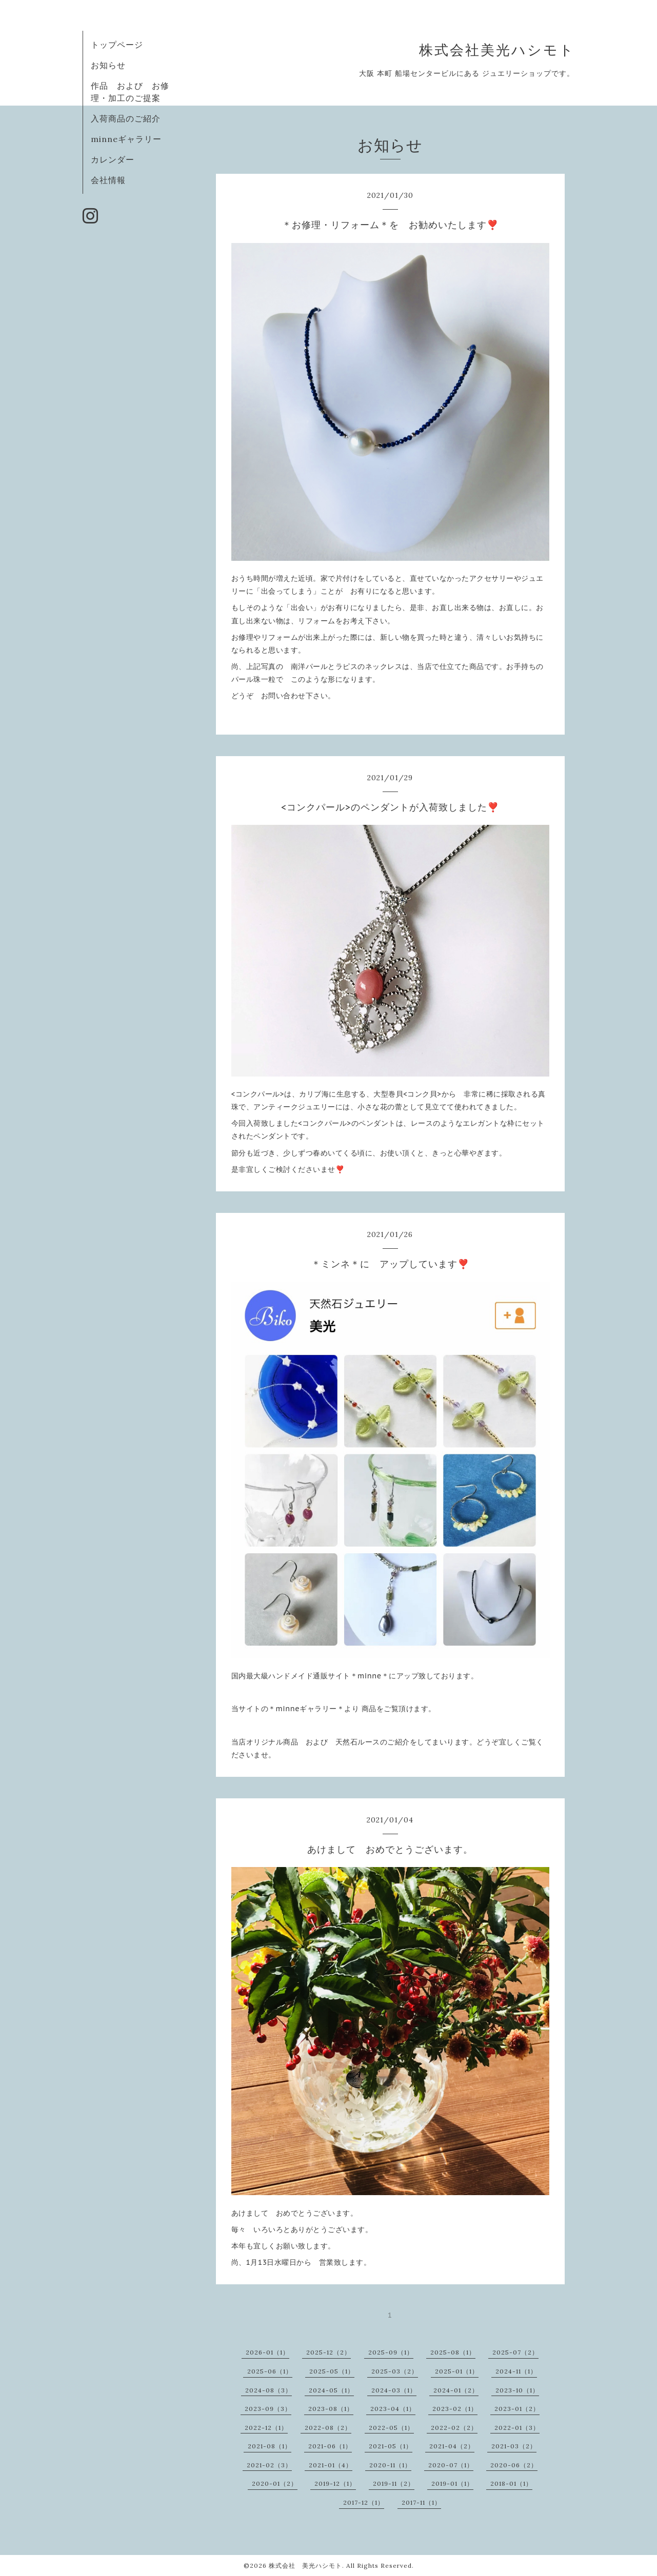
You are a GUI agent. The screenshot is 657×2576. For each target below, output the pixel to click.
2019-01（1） (452, 2483)
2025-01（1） (457, 2371)
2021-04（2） (451, 2446)
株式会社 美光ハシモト (305, 2565)
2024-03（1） (393, 2390)
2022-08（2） (328, 2427)
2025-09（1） (390, 2352)
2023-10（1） (517, 2390)
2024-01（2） (456, 2390)
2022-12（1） (266, 2427)
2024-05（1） (331, 2390)
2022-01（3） (517, 2427)
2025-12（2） (328, 2352)
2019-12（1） (335, 2483)
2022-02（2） (454, 2427)
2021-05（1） (390, 2446)
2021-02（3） (269, 2465)
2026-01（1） (267, 2352)
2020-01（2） (274, 2483)
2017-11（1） (421, 2502)
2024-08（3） (268, 2390)
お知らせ (108, 65)
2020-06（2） (513, 2465)
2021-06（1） (330, 2446)
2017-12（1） (363, 2502)
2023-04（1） (392, 2408)
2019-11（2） (393, 2483)
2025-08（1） (452, 2352)
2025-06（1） (269, 2371)
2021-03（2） (513, 2446)
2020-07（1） (450, 2465)
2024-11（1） (516, 2371)
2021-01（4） (330, 2465)
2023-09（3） (268, 2408)
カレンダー (112, 159)
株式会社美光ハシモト (497, 49)
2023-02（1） (454, 2408)
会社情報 (108, 180)
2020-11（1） (390, 2465)
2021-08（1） (269, 2446)
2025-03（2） (394, 2371)
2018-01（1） (511, 2483)
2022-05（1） (391, 2427)
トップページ (117, 44)
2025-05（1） (331, 2371)
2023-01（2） (517, 2408)
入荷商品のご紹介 (126, 118)
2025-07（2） (515, 2352)
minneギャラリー (126, 139)
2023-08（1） (330, 2408)
